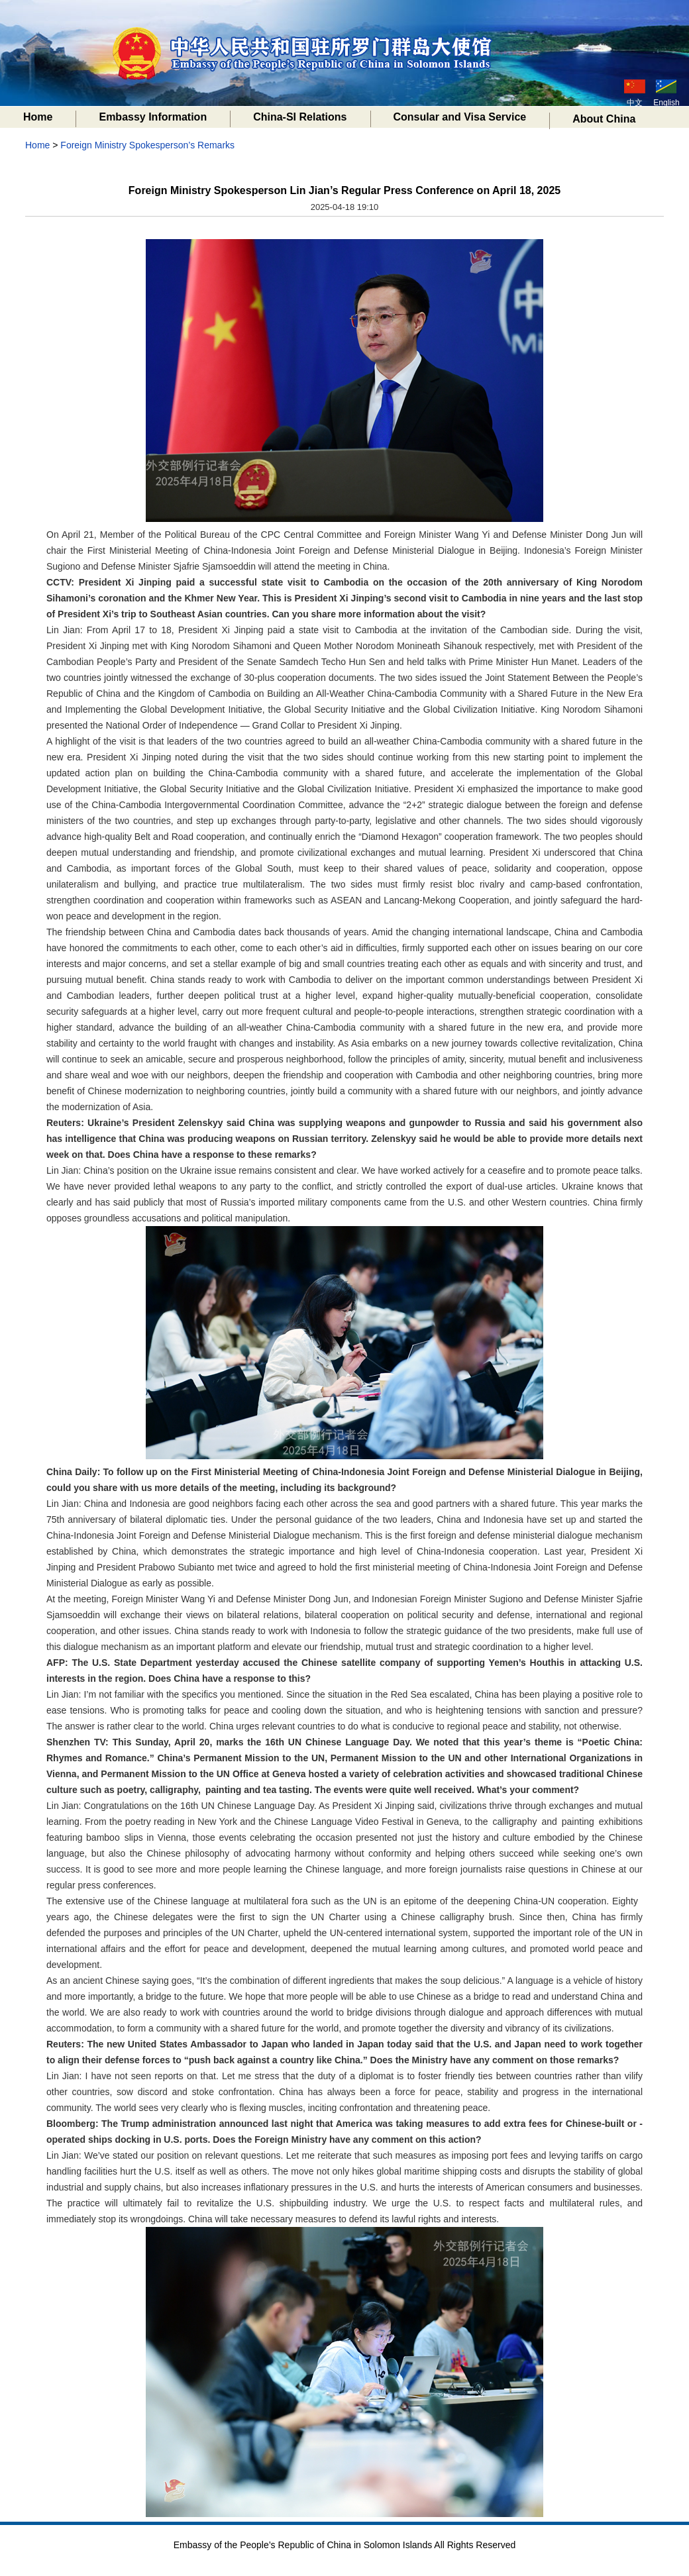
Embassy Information (153, 117)
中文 (634, 93)
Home (37, 117)
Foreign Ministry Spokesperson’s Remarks (147, 145)
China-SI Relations (299, 117)
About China (603, 119)
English (666, 93)
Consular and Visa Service (460, 117)
